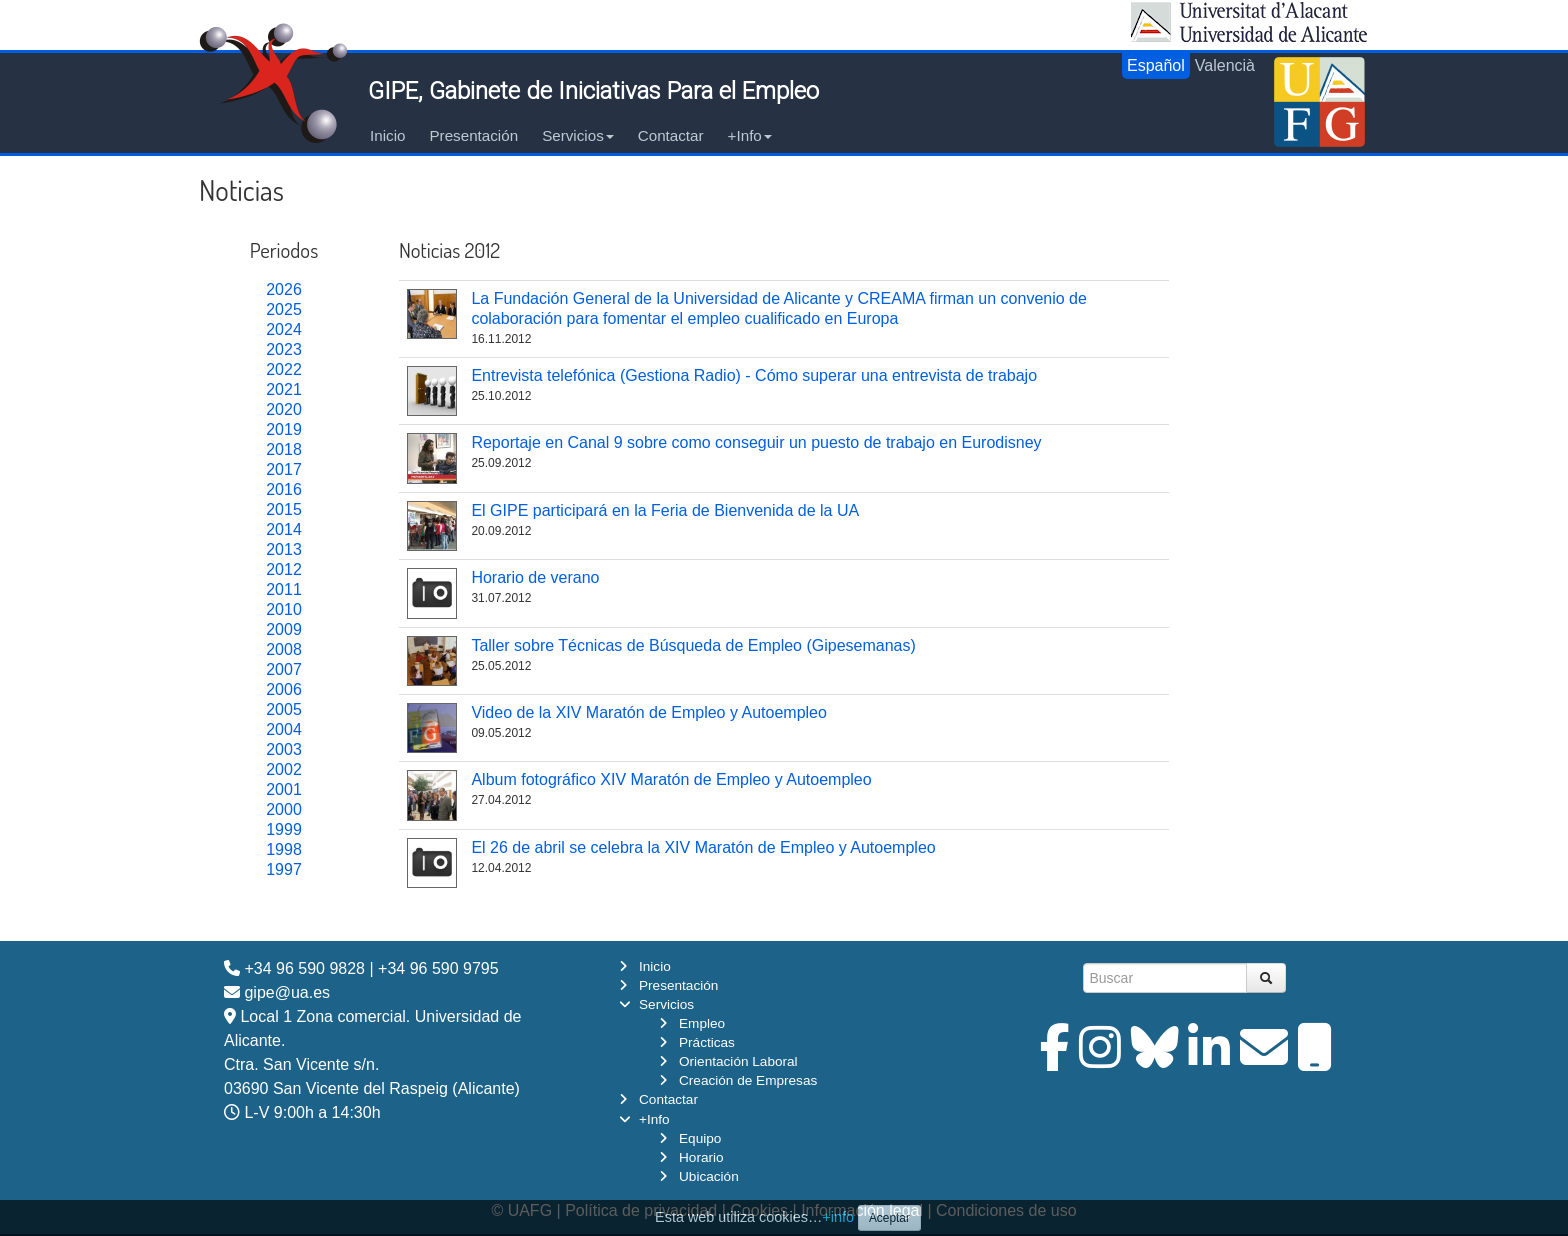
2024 (284, 329)
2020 (284, 409)
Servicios (578, 135)
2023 (284, 349)
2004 (284, 729)
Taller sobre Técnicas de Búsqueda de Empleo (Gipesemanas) (693, 645)
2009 (284, 629)
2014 (284, 529)
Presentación (473, 135)
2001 (284, 789)
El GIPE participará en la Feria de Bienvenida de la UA (665, 510)
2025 (284, 309)
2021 (284, 389)
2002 (284, 769)
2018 (284, 449)
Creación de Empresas (748, 1080)
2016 (284, 489)
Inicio (387, 135)
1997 (284, 869)
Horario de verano (535, 577)
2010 (284, 609)
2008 (284, 649)
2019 (284, 429)
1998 (284, 849)
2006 (284, 689)
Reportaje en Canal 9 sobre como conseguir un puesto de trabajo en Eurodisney (756, 442)
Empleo (702, 1023)
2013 (284, 549)
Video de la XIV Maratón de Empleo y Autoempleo (648, 712)
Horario (701, 1157)
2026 (284, 289)
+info (838, 1217)
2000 (284, 809)
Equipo (700, 1138)
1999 (284, 829)
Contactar (671, 135)
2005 (284, 709)
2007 (284, 669)
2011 (284, 589)
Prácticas (707, 1042)
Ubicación (709, 1176)
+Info (750, 135)
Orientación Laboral (738, 1061)
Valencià (1225, 65)
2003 (284, 749)
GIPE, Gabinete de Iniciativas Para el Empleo (593, 91)
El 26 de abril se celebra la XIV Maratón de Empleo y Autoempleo (703, 847)
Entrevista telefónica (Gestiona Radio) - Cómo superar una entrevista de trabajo (754, 375)
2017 (284, 469)
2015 (284, 509)
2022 (284, 369)
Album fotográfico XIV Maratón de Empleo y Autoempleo (671, 779)
